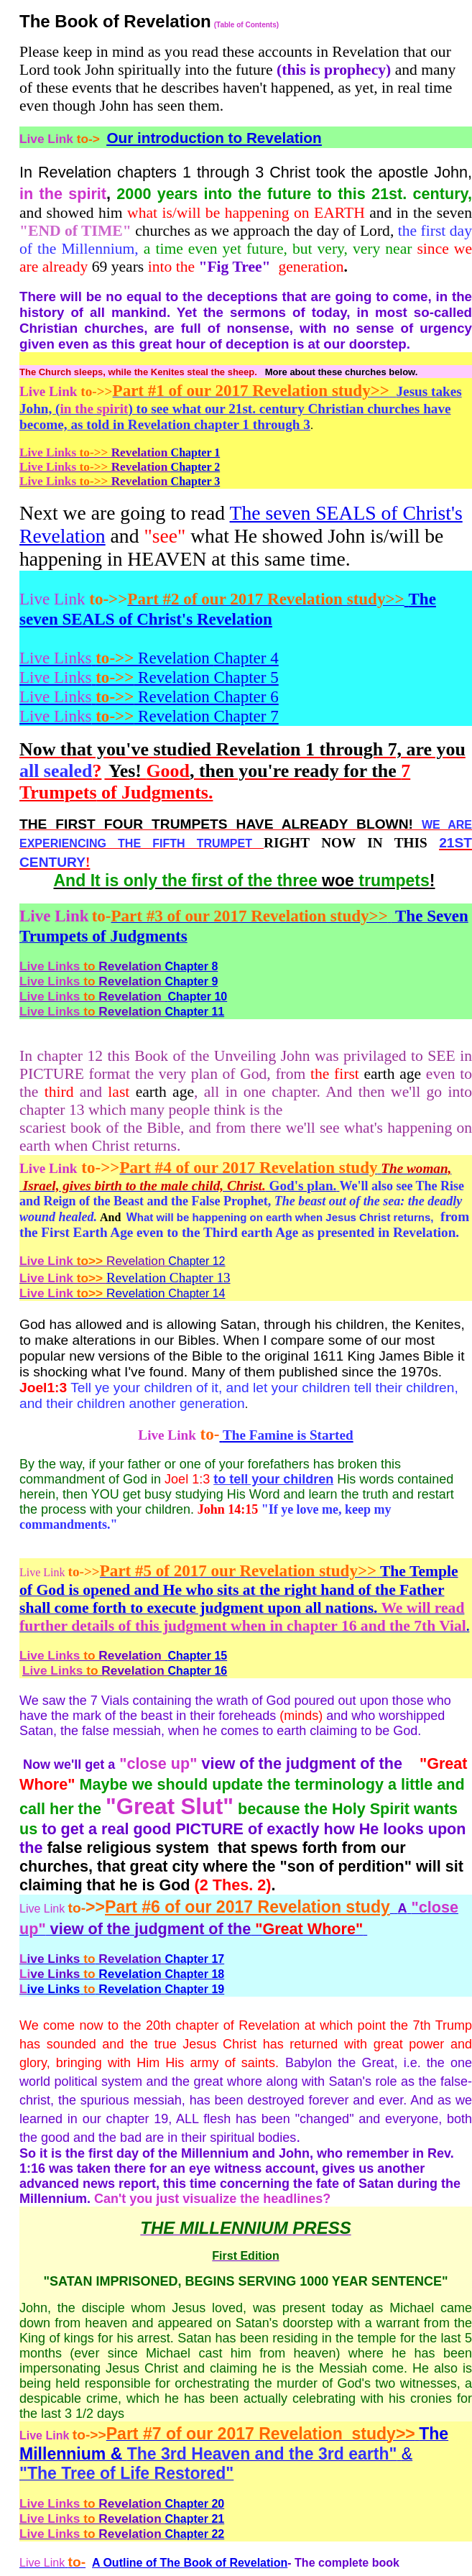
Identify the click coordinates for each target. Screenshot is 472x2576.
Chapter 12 (122, 1261)
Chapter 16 (198, 1671)
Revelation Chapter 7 (149, 716)
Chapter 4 (246, 657)
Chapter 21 (195, 2519)
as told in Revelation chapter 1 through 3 (189, 424)
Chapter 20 (195, 2504)
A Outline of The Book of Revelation (189, 2563)
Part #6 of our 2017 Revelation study (247, 1907)
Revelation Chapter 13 (168, 1277)
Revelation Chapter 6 (149, 696)
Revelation (116, 657)
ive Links (53, 1989)
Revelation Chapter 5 (149, 677)
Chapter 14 (196, 1293)
